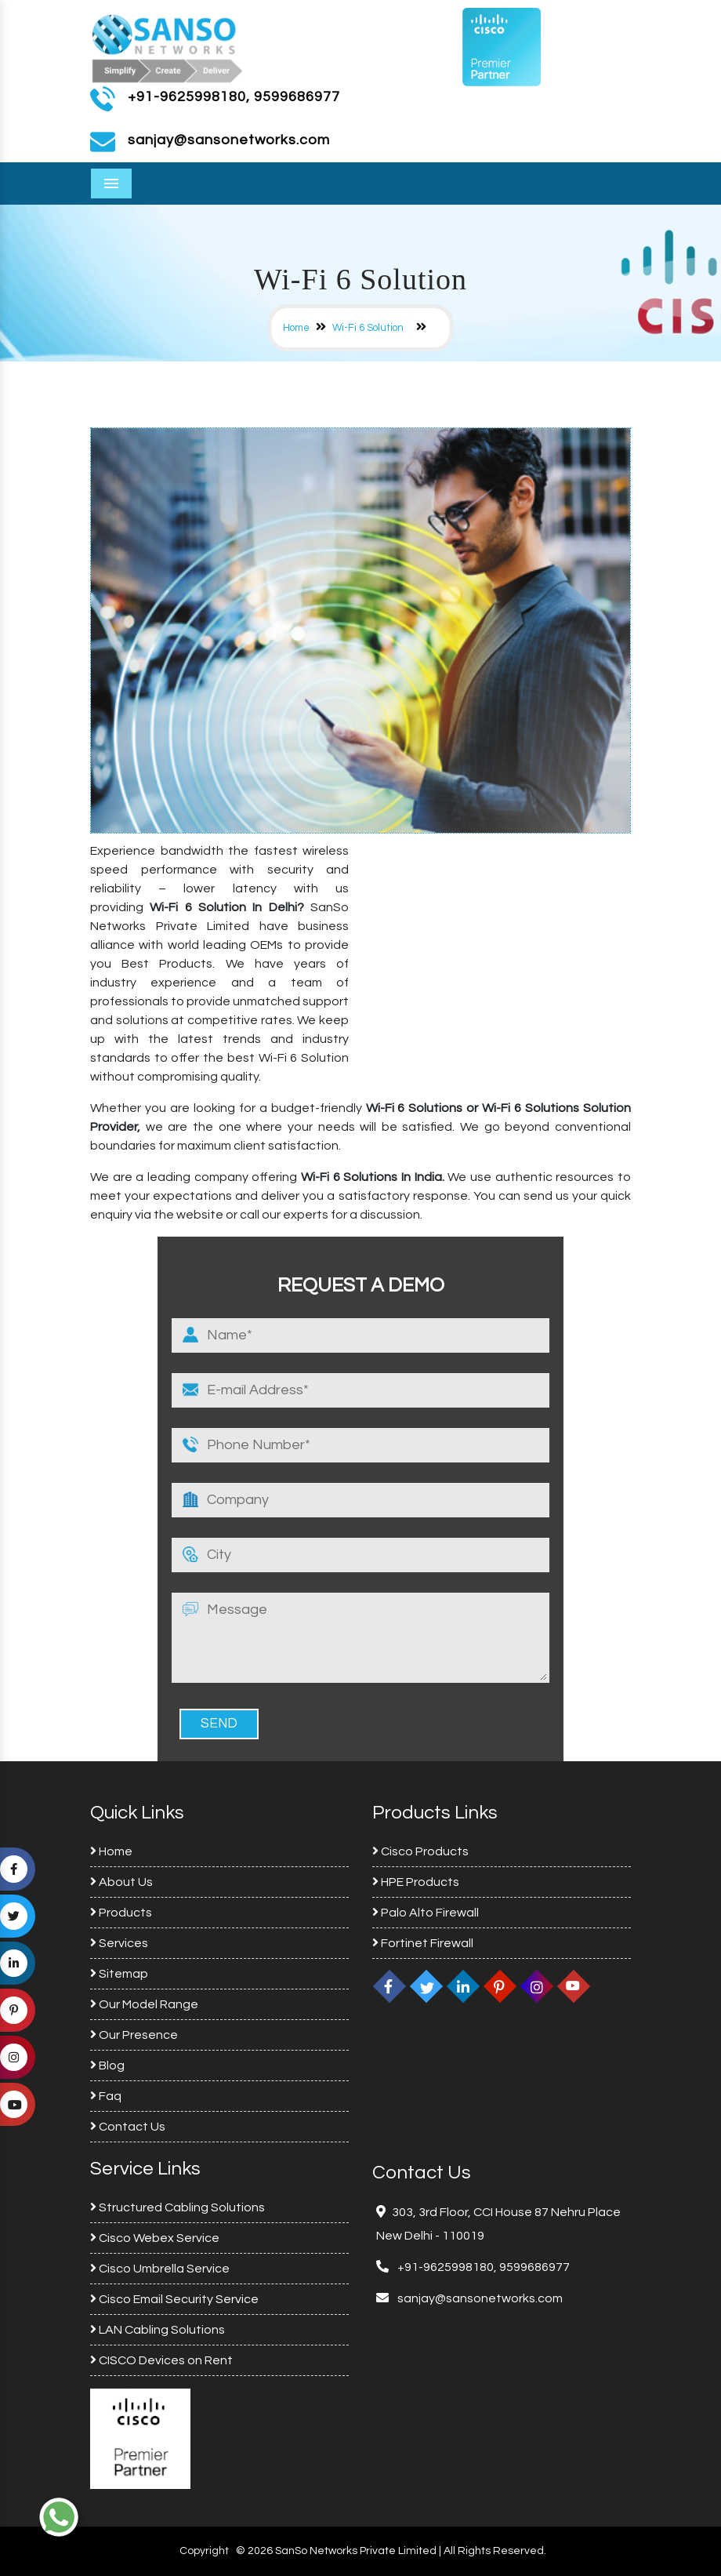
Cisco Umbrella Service (160, 2268)
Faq (105, 2096)
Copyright (204, 2550)
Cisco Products (420, 1851)
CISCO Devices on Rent (161, 2360)
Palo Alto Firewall (425, 1912)
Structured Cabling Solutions (177, 2207)
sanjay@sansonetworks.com (479, 2298)
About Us (121, 1882)
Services (119, 1943)
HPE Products (415, 1882)
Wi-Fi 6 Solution (368, 327)
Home (296, 327)
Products (121, 1912)
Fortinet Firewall (422, 1943)
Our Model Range (144, 2004)
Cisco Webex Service (154, 2238)
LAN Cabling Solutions (157, 2329)
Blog (107, 2065)
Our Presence (134, 2035)
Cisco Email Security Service (174, 2299)
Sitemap (119, 1973)
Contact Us (127, 2126)
